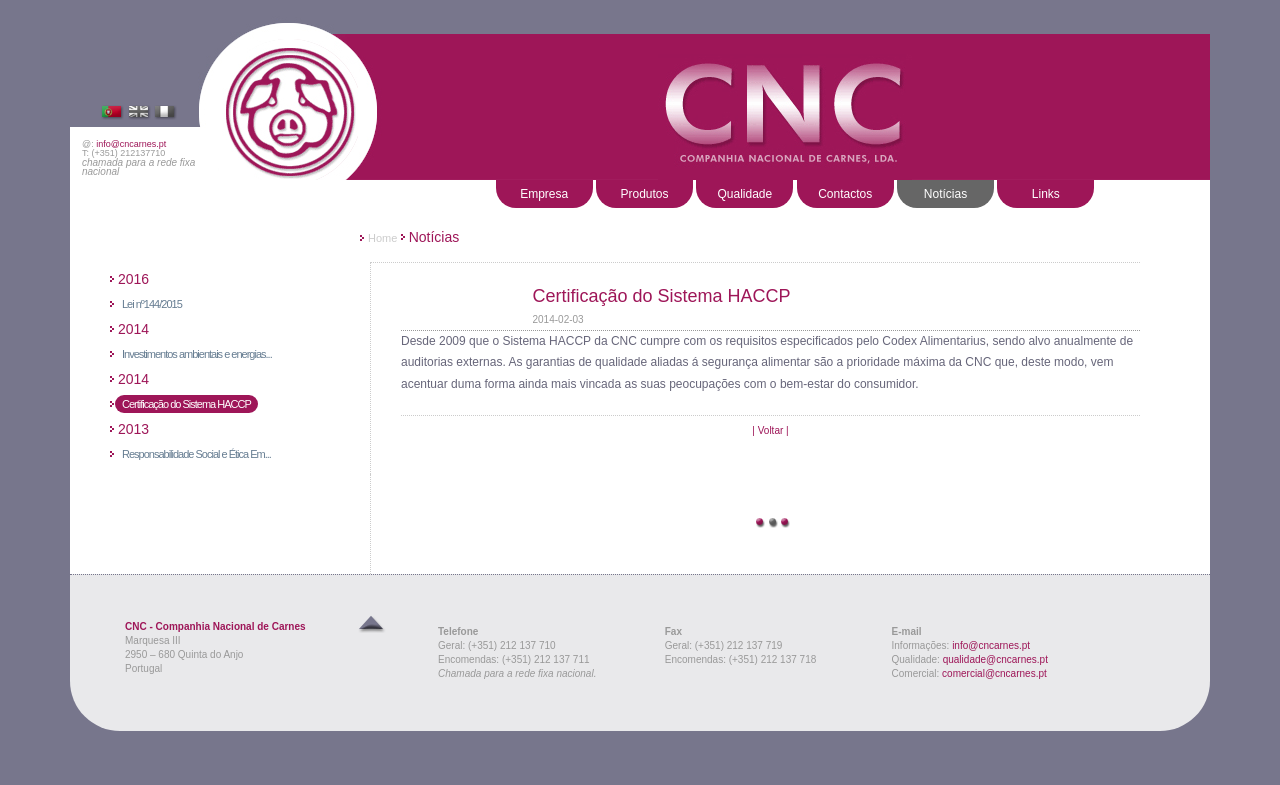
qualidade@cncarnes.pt (995, 659)
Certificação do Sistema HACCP (186, 404)
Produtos (644, 194)
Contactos (845, 194)
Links (1046, 194)
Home (382, 238)
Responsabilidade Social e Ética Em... (196, 454)
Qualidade (744, 194)
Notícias (945, 194)
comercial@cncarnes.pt (994, 673)
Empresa (544, 194)
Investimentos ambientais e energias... (197, 354)
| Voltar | (770, 430)
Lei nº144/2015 (152, 304)
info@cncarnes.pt (131, 144)
